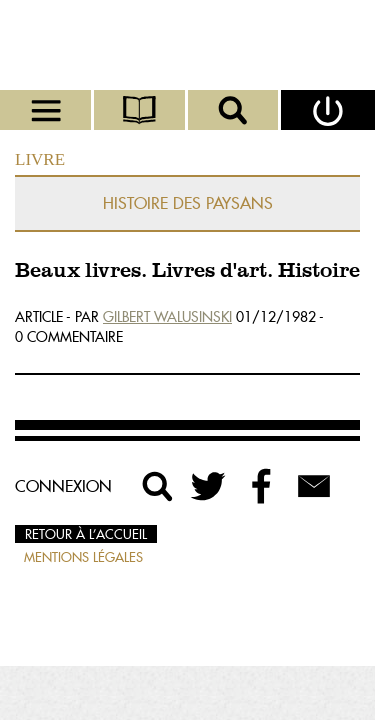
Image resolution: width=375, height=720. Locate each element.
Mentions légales (83, 557)
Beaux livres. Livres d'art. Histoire (187, 271)
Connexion (63, 486)
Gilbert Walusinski (167, 317)
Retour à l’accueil (86, 534)
